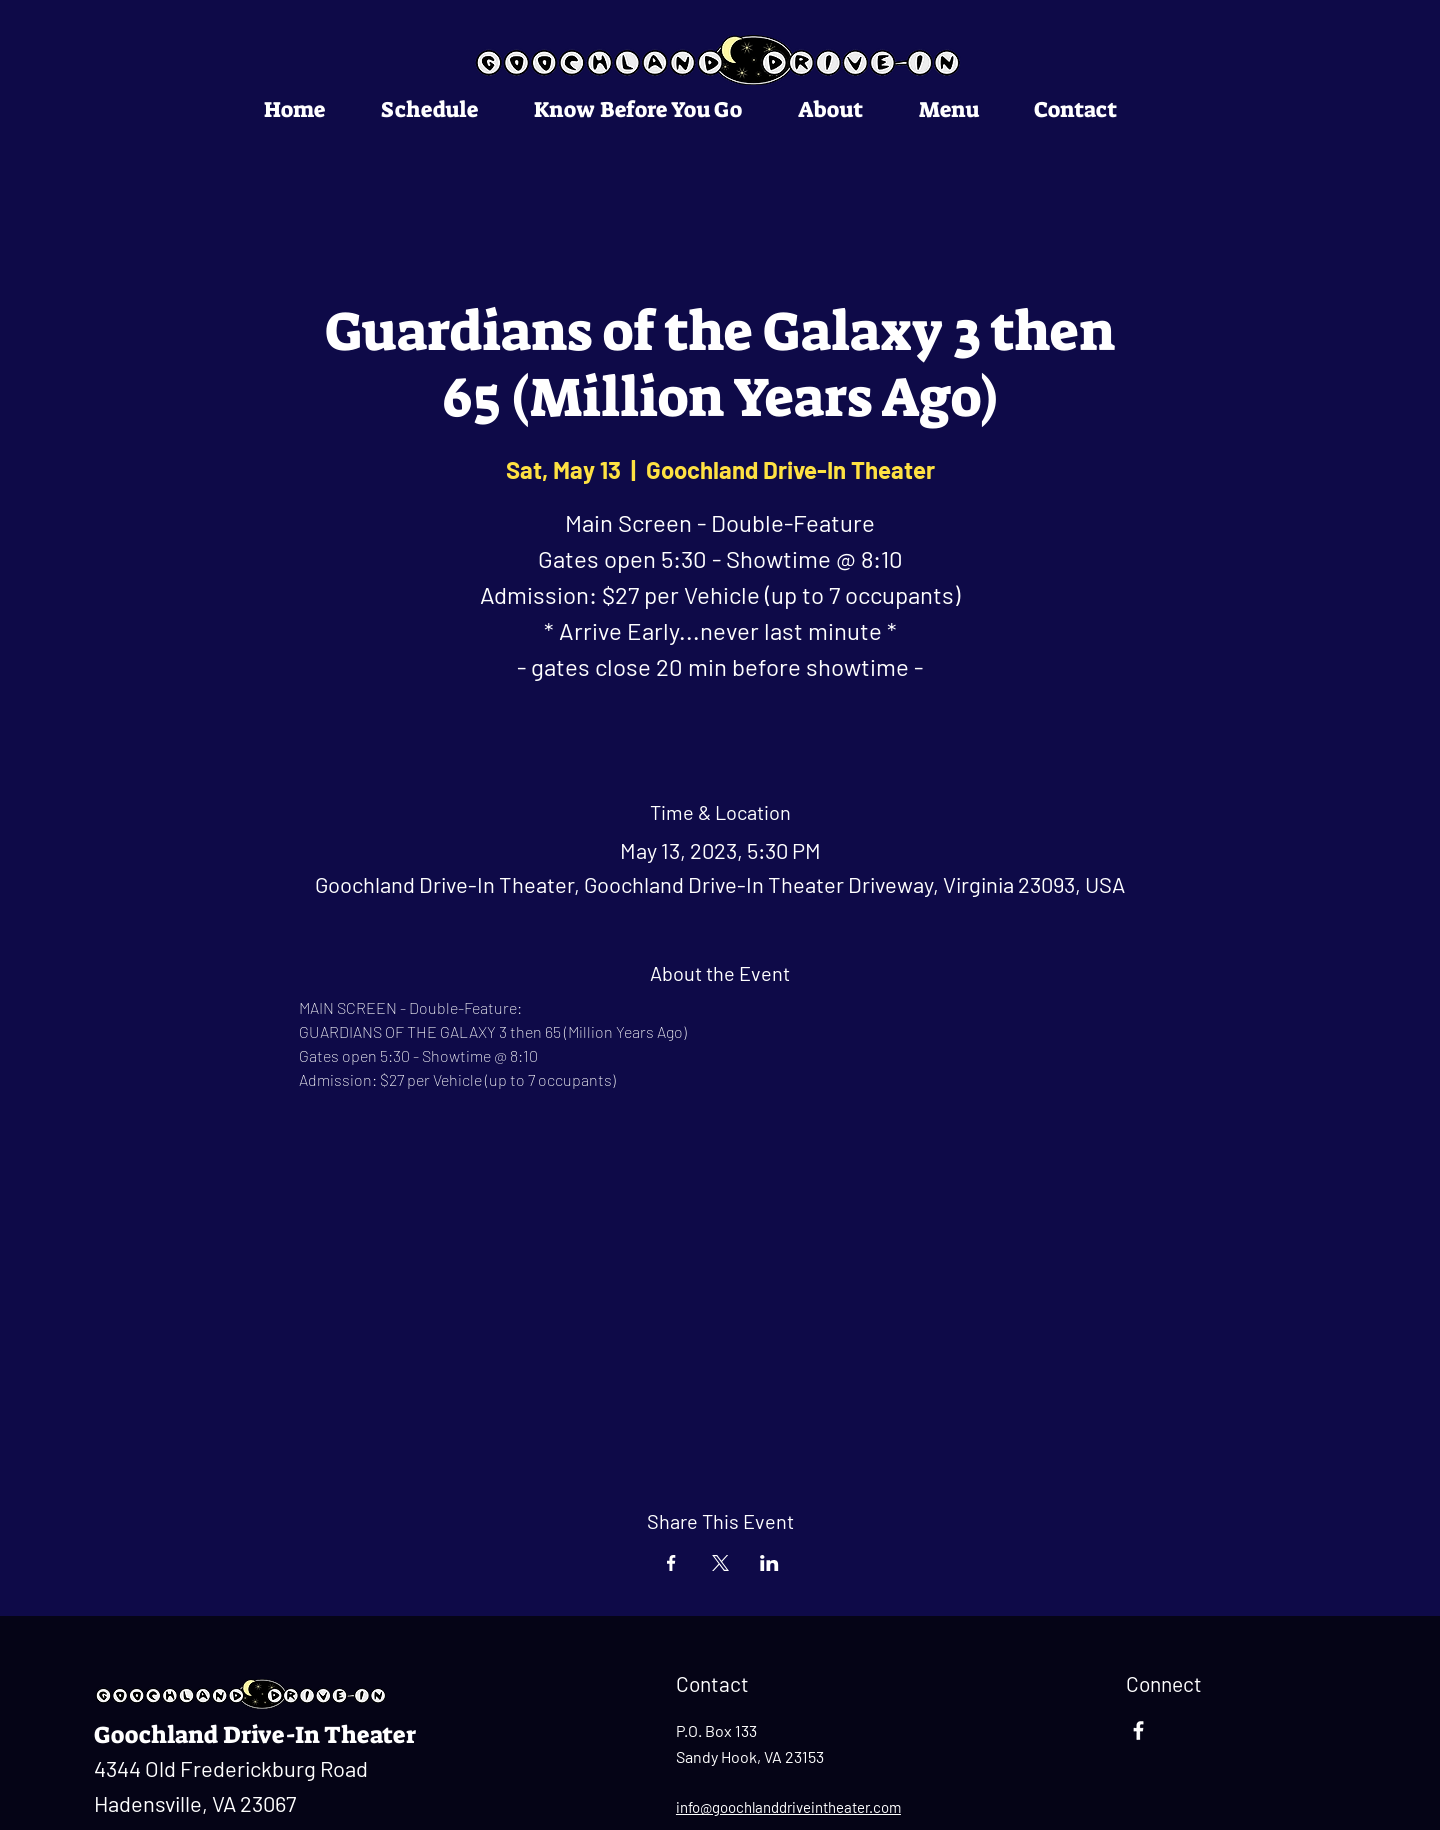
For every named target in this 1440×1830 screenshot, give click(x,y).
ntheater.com (858, 1807)
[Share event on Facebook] (671, 1563)
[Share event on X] (720, 1563)
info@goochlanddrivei (745, 1807)
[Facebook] (1138, 1730)
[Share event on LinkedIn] (769, 1563)
